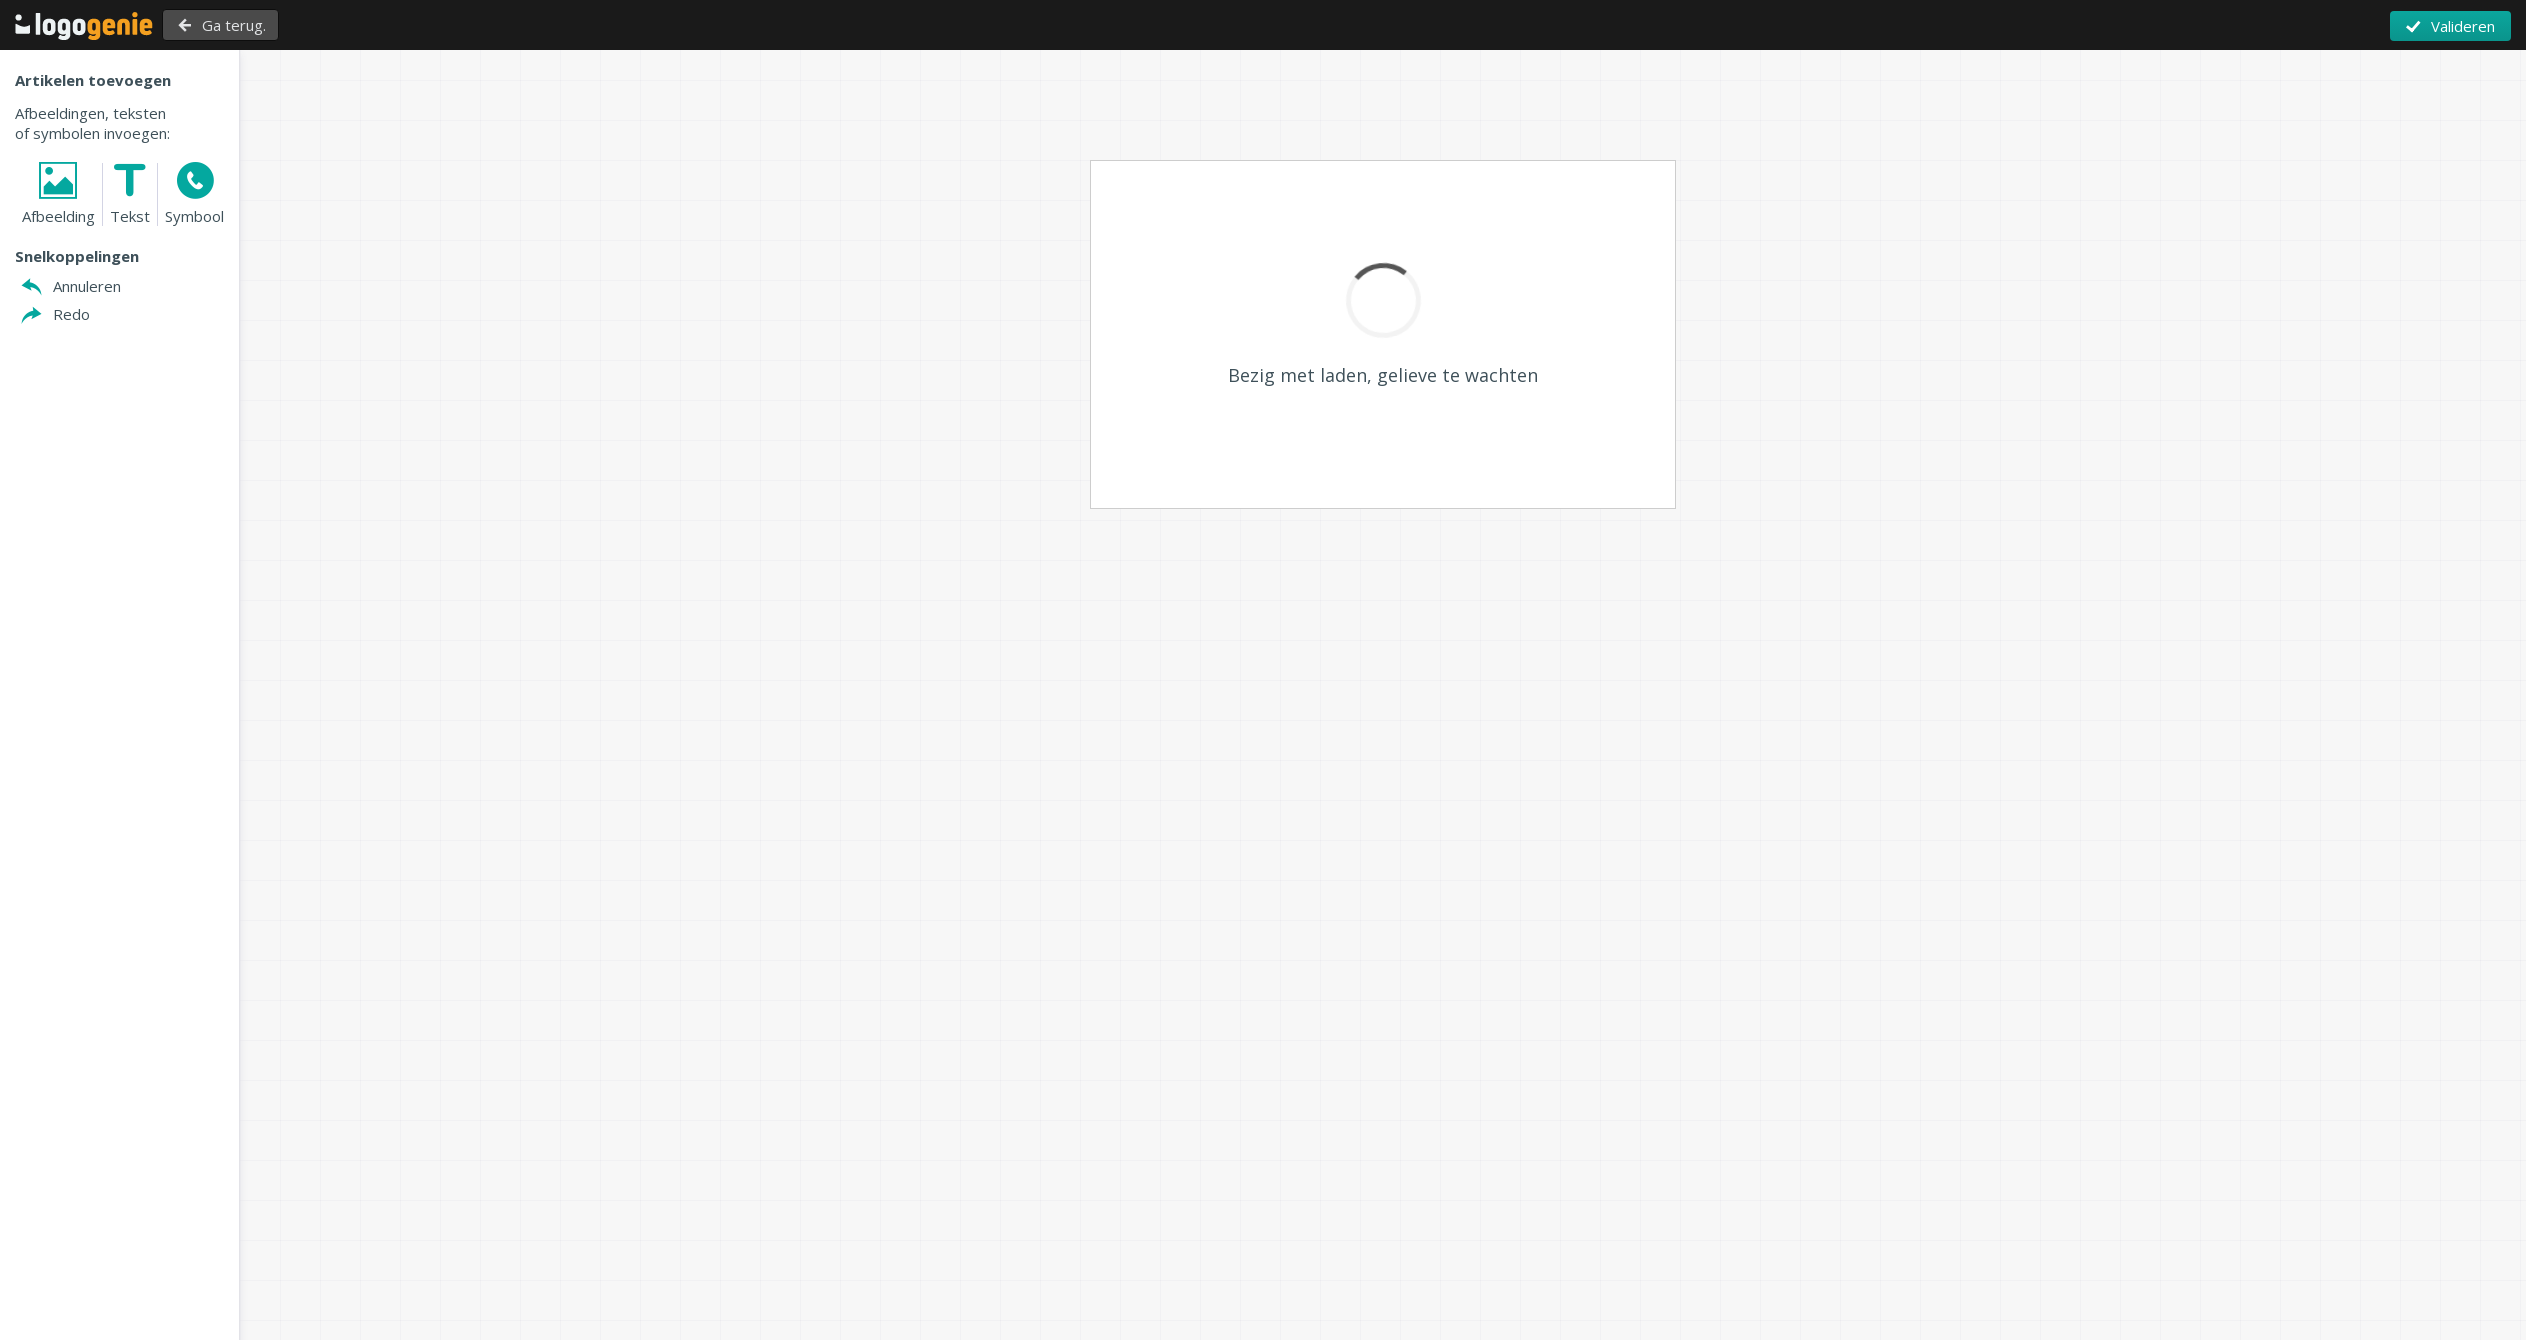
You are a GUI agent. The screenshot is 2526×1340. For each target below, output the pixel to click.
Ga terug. (242, 25)
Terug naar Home (84, 26)
